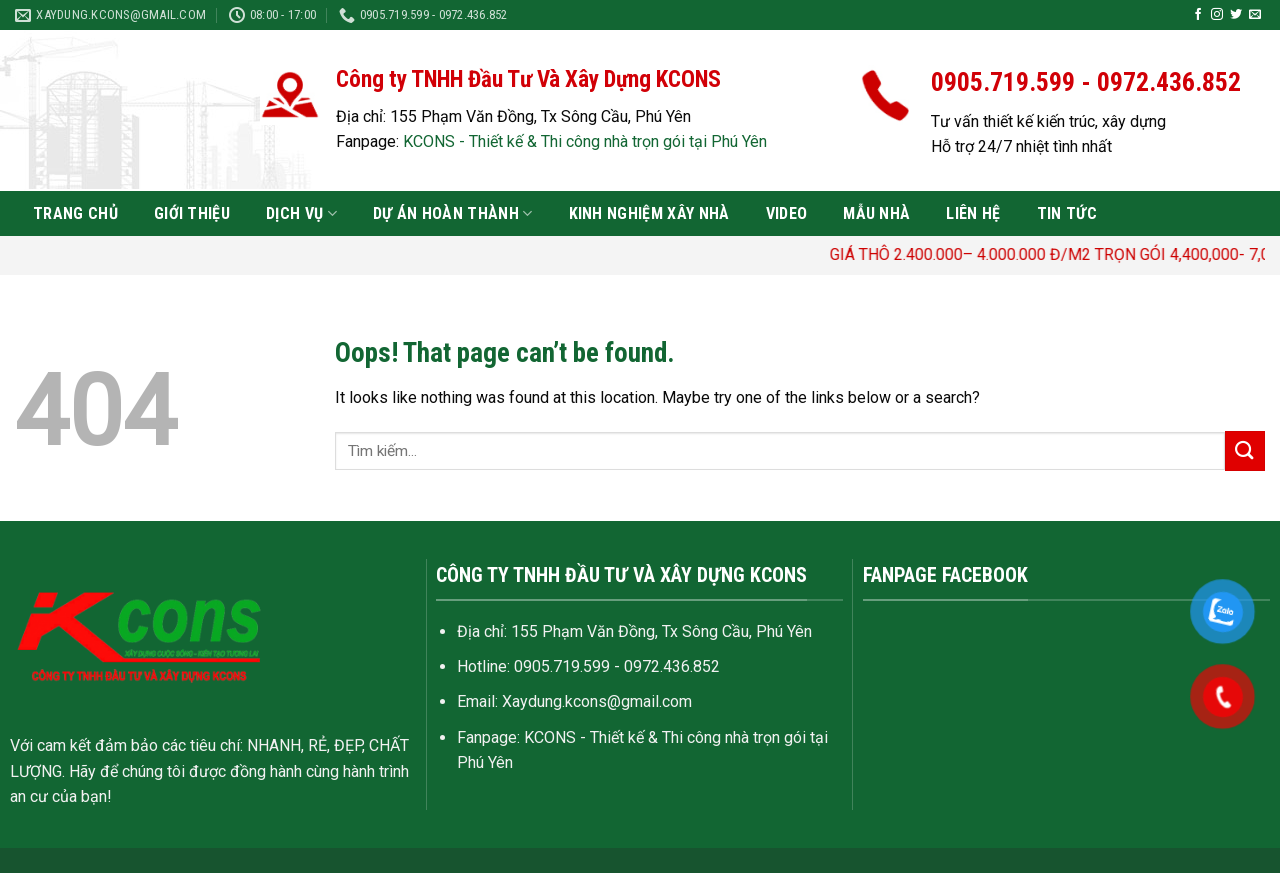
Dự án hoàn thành (453, 214)
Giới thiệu (192, 213)
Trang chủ (75, 213)
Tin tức (1067, 213)
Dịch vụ (301, 214)
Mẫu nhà (876, 213)
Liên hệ (973, 213)
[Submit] (1245, 450)
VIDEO (787, 213)
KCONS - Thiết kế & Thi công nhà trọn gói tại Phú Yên (585, 141)
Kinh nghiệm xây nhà (649, 213)
